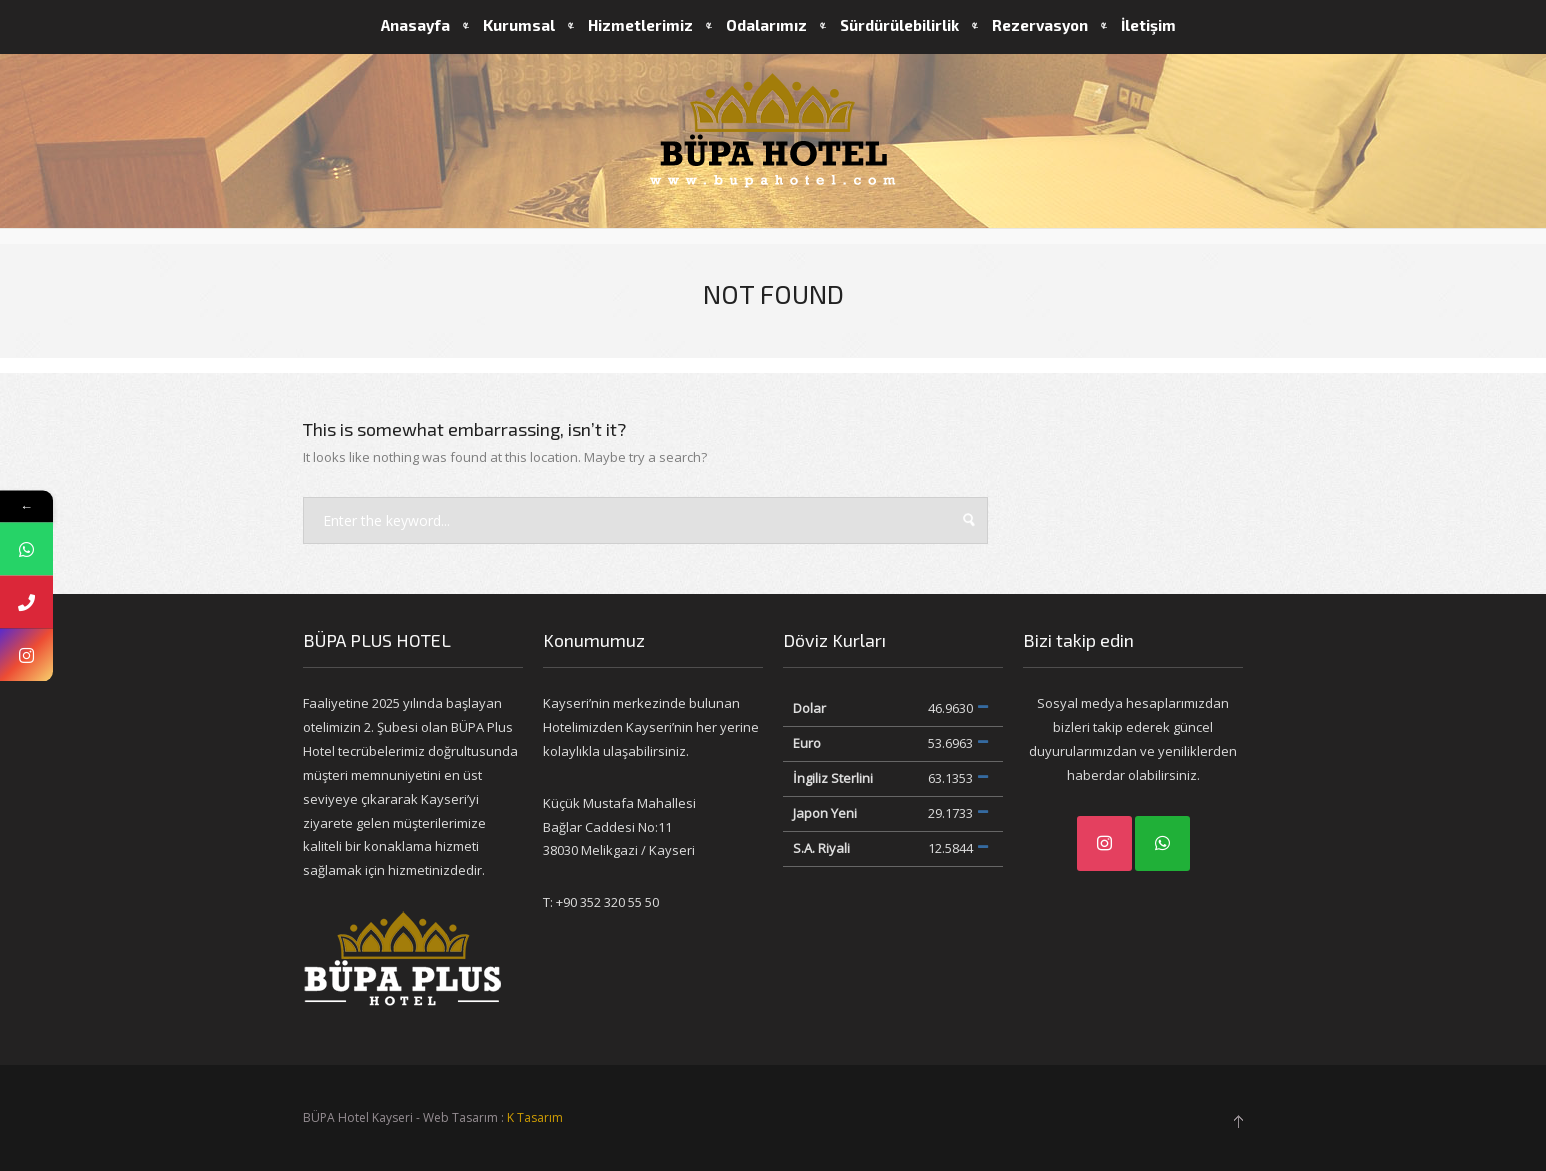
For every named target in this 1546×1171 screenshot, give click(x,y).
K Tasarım (535, 1117)
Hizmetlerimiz (640, 25)
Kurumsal (519, 25)
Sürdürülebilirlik (899, 25)
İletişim (1148, 25)
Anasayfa (415, 25)
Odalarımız (766, 25)
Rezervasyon (1040, 25)
